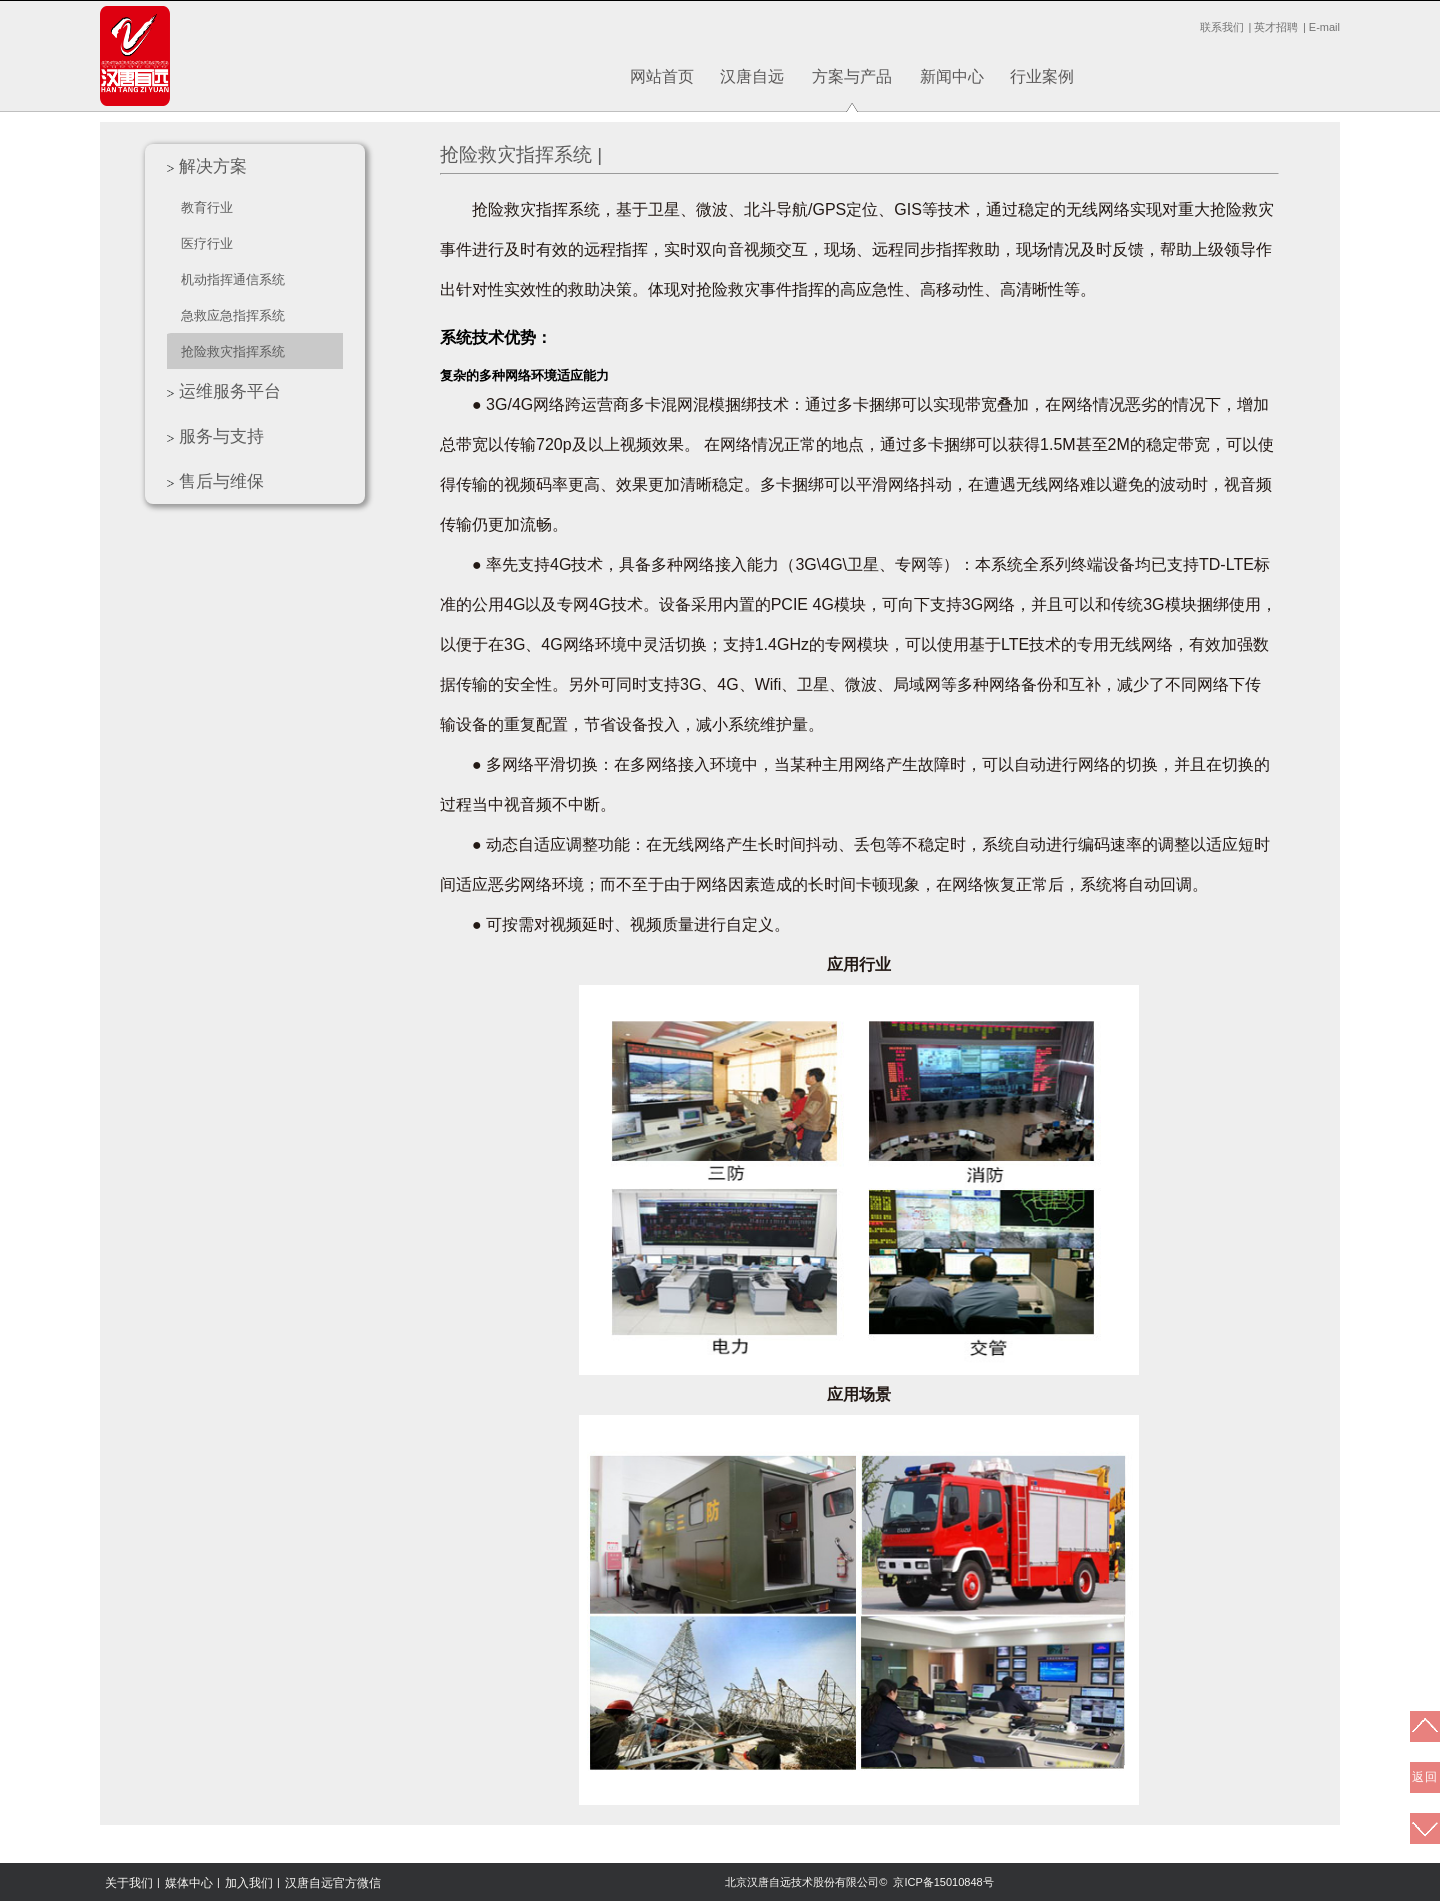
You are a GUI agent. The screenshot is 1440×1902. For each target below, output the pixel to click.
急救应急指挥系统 (233, 315)
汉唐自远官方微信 (333, 1883)
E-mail (1324, 27)
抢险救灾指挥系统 (233, 351)
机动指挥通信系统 (233, 279)
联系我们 (1222, 27)
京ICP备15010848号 (943, 1882)
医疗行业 (207, 243)
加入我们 (249, 1883)
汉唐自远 (752, 76)
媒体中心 (189, 1883)
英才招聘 (1276, 27)
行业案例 (1042, 76)
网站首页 (662, 76)
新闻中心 (952, 76)
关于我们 (129, 1883)
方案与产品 (852, 76)
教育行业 (207, 207)
